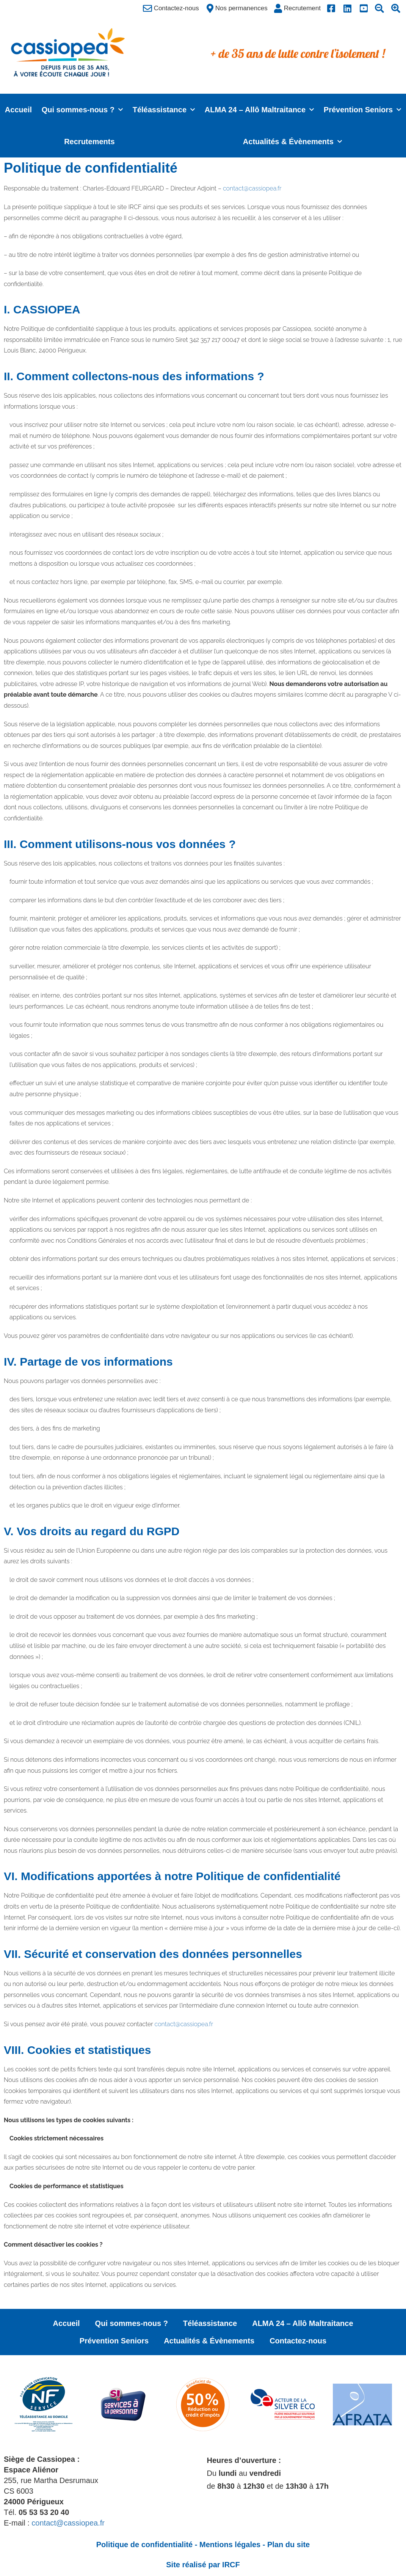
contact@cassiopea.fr (252, 188)
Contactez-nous (298, 2341)
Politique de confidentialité (144, 2544)
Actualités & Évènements (292, 141)
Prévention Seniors (362, 109)
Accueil (18, 109)
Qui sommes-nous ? (82, 109)
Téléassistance (164, 109)
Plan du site (288, 2544)
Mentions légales (229, 2544)
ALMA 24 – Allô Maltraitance (259, 109)
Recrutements (89, 141)
